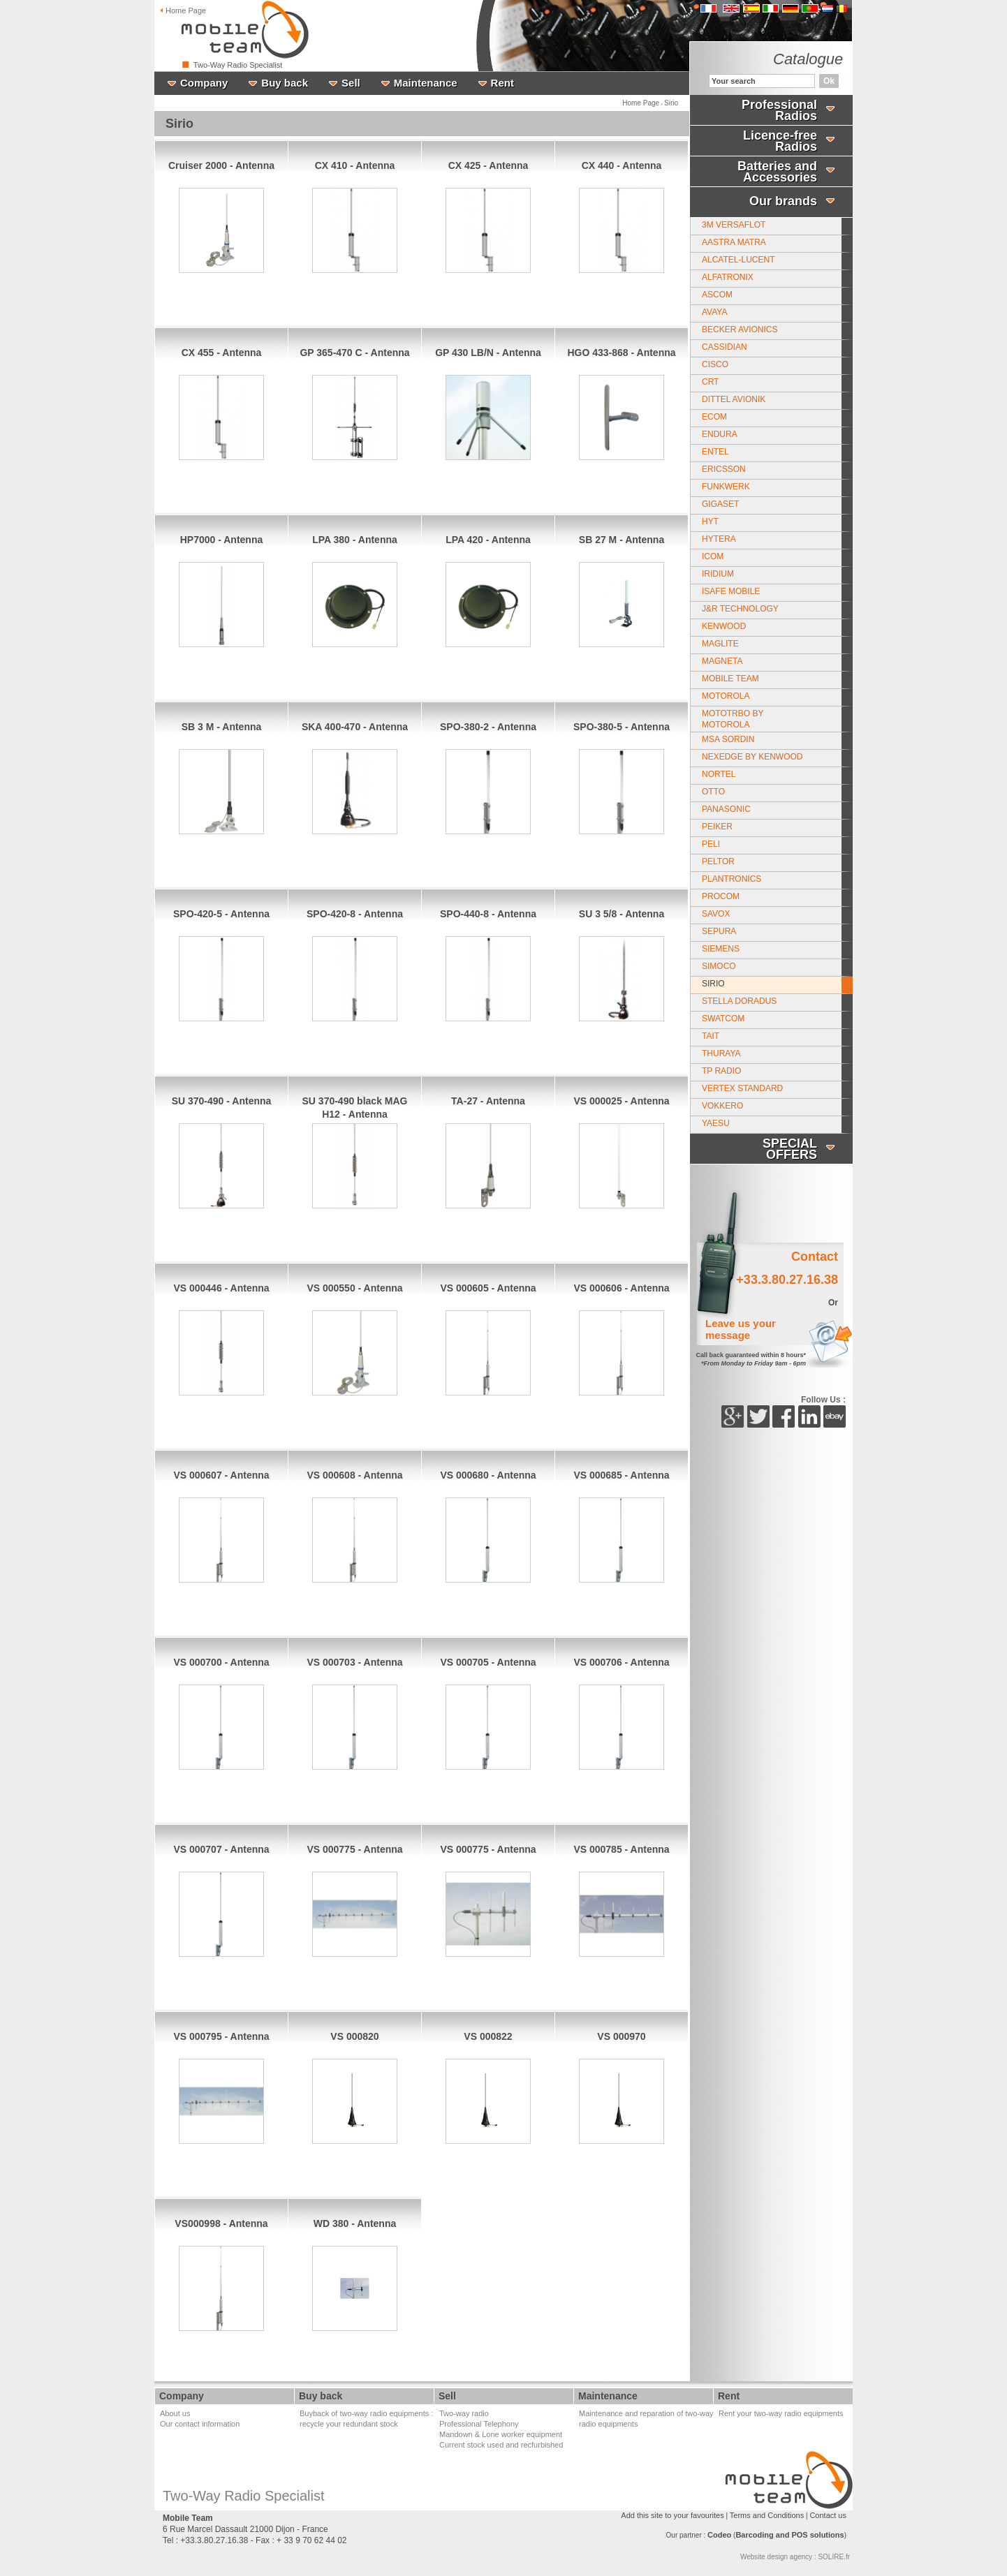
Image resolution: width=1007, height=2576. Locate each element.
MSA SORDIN (728, 739)
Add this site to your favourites (672, 2515)
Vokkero (722, 1106)
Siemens (721, 949)
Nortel (718, 774)
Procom (721, 896)
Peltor (718, 861)
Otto (713, 792)
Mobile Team (730, 678)
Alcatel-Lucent (738, 260)
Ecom (714, 417)
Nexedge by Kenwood (752, 757)
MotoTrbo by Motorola (732, 719)
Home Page (640, 103)
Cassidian (724, 347)
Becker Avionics (739, 329)
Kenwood (724, 626)
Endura (719, 434)
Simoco (719, 966)
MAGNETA (722, 661)
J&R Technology (740, 609)
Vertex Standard (742, 1088)
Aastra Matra (734, 242)
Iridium (718, 574)
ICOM (712, 556)
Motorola (725, 696)
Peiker (717, 826)
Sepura (719, 931)
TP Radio (721, 1071)
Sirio (671, 103)
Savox (716, 914)
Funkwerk (726, 486)
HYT (710, 521)
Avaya (714, 312)
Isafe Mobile (731, 591)
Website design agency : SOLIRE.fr (795, 2557)
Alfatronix (728, 277)
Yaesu (716, 1123)
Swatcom (723, 1018)
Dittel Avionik (733, 399)
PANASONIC (726, 809)
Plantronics (731, 879)
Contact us (827, 2515)
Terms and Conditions (767, 2515)
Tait (710, 1036)
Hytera (719, 539)
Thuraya (721, 1053)
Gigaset (720, 504)
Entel (715, 452)
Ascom (717, 294)
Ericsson (724, 469)
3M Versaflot (733, 225)
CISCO (715, 364)
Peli (711, 844)
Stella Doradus (739, 1001)
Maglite (720, 644)
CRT (710, 382)
